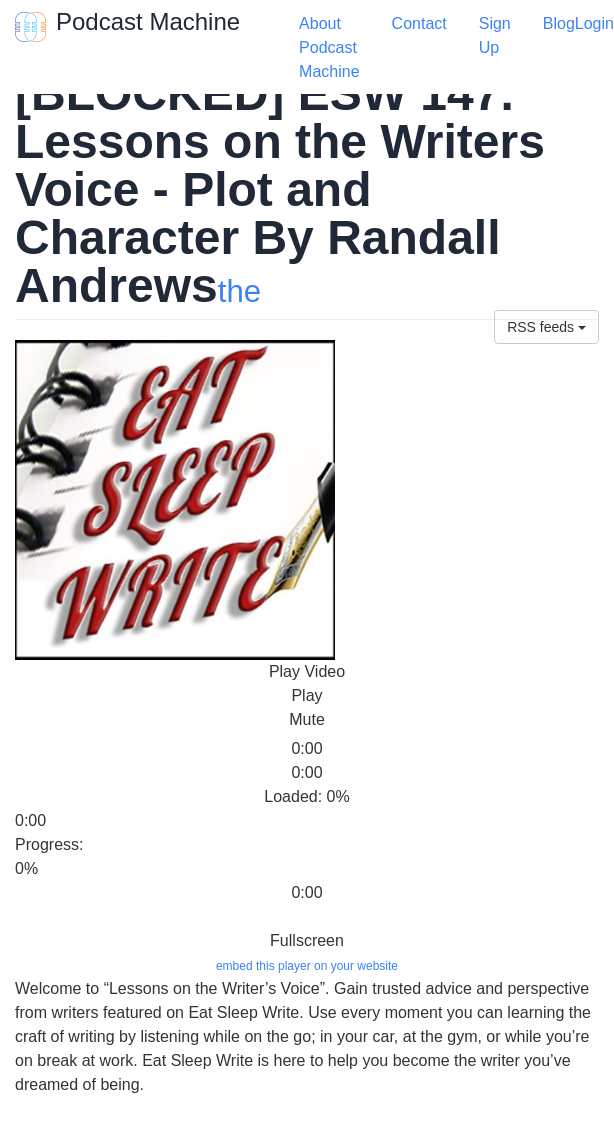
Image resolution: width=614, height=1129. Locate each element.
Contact (419, 23)
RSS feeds (546, 327)
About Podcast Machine (329, 47)
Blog (559, 23)
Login (594, 23)
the (239, 291)
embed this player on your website (307, 966)
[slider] (55, 734)
